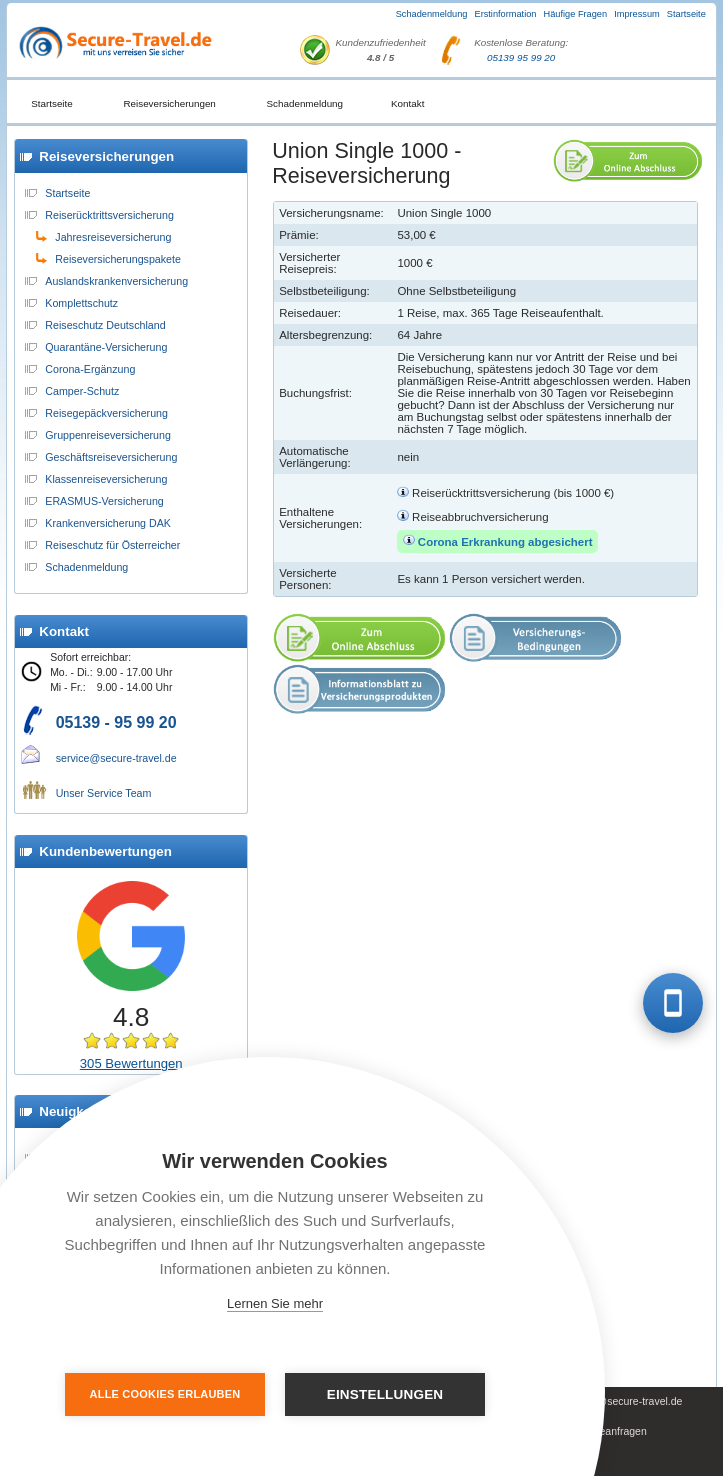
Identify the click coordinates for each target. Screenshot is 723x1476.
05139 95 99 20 (521, 57)
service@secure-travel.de (116, 758)
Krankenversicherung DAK (108, 523)
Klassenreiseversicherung (106, 479)
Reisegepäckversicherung (106, 413)
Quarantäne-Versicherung (106, 347)
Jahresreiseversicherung (113, 237)
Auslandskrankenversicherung (116, 281)
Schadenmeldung (432, 14)
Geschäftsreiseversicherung (111, 457)
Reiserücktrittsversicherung (109, 215)
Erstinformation (505, 14)
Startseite (686, 14)
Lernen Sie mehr (275, 1303)
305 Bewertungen (131, 1063)
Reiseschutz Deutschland (105, 325)
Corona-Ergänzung (90, 369)
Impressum (637, 14)
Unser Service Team (104, 793)
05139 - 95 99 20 (116, 722)
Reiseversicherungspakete (118, 259)
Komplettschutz (81, 303)
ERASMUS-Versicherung (104, 501)
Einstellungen (385, 1394)
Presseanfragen (610, 1431)
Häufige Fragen (576, 14)
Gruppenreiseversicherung (108, 435)
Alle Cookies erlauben (165, 1394)
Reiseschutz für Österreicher (112, 545)
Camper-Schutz (82, 391)
